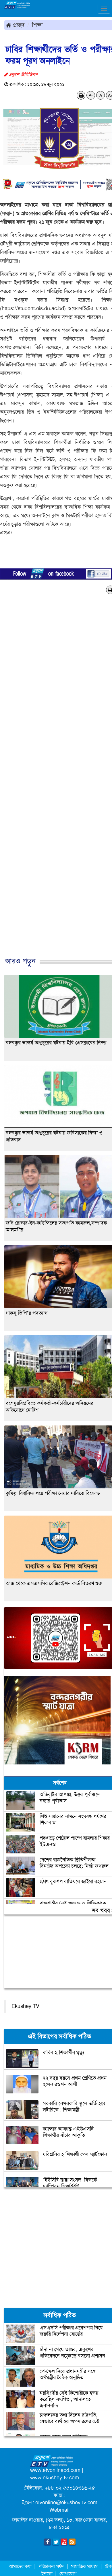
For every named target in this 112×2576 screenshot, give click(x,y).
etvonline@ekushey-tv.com (66, 2502)
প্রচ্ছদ (15, 25)
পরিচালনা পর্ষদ (51, 2566)
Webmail (59, 2509)
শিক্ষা (37, 25)
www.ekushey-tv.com (54, 2477)
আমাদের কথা (21, 2566)
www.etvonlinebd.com (55, 2470)
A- (91, 95)
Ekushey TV (25, 2006)
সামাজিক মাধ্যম (84, 2566)
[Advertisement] (53, 781)
